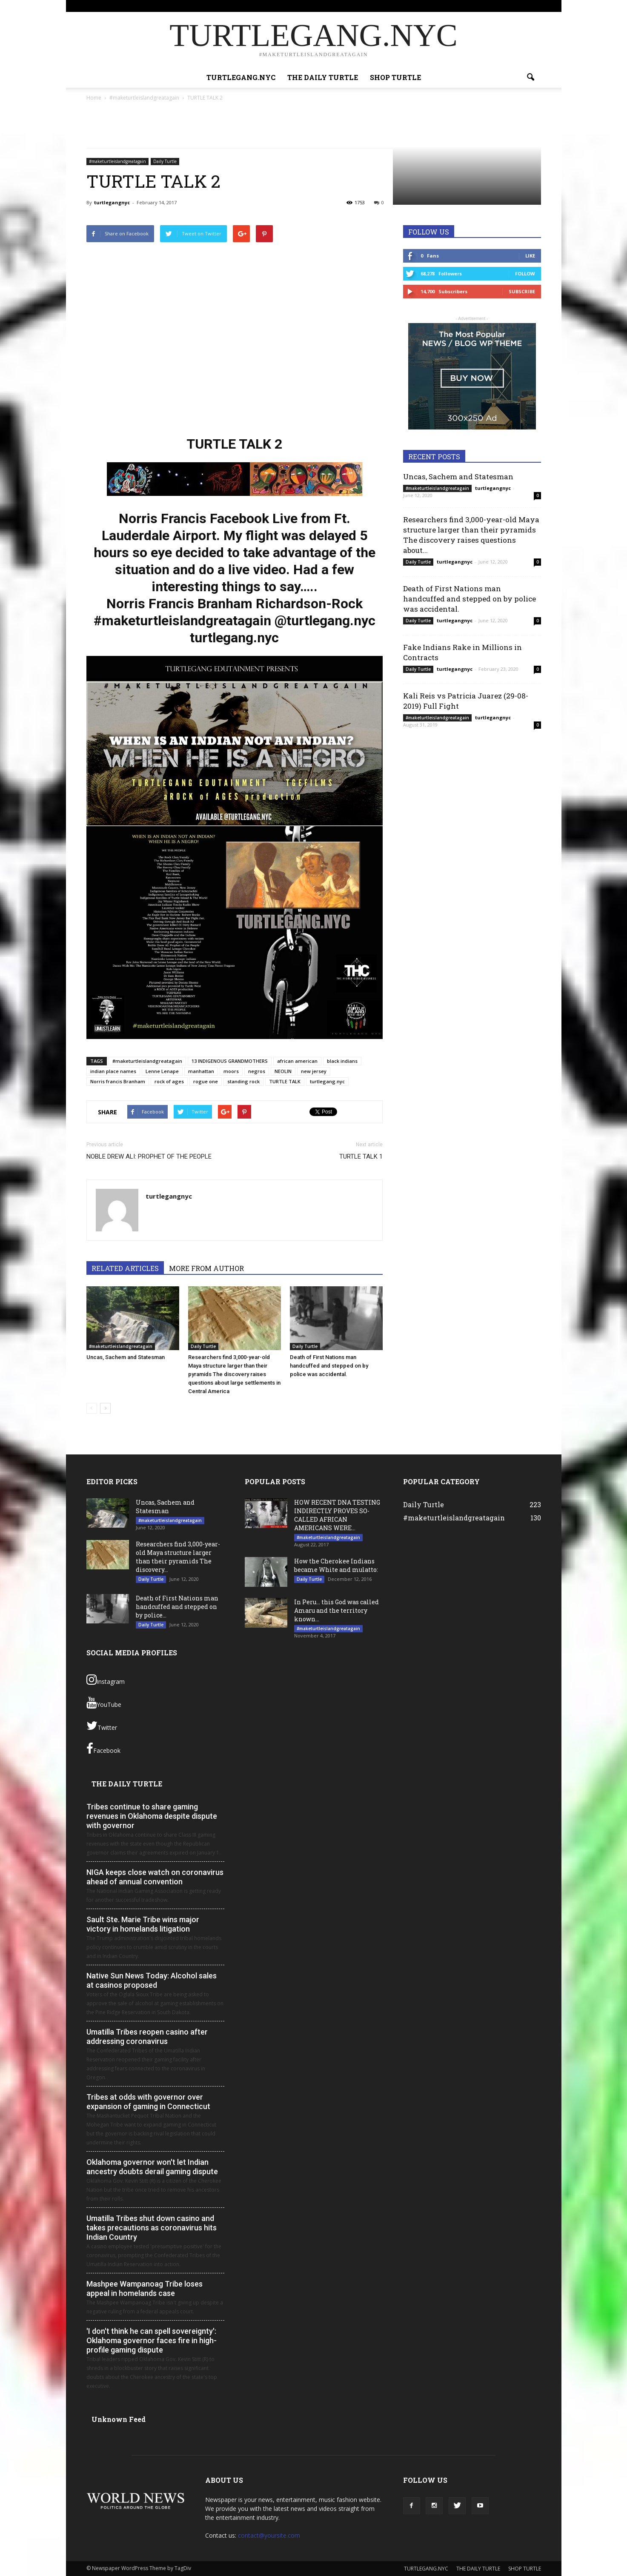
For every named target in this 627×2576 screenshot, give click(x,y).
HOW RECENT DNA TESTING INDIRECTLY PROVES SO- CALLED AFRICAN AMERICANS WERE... (337, 1515)
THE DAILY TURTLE (412, 6)
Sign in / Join (320, 6)
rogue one (205, 1081)
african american (297, 1061)
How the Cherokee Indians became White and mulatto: (336, 1565)
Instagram (105, 1680)
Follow (525, 273)
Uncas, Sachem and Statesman (125, 1357)
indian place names (113, 1071)
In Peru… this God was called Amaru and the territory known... (336, 1610)
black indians (342, 1061)
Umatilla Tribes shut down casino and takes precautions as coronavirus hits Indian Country (151, 2227)
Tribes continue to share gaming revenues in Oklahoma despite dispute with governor (151, 1816)
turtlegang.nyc (327, 1081)
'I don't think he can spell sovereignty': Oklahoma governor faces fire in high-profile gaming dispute (151, 2340)
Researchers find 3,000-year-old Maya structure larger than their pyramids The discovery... (178, 1557)
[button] (531, 77)
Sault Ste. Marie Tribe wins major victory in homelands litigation (142, 1924)
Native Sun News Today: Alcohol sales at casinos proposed (151, 1980)
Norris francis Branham (117, 1081)
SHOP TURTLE (456, 6)
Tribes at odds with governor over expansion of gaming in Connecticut (148, 2101)
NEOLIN (283, 1071)
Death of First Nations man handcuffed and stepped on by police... (177, 1606)
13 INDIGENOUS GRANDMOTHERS (230, 1061)
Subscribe (522, 291)
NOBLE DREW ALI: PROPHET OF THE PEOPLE (149, 1156)
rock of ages (169, 1081)
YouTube (103, 1703)
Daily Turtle (165, 161)
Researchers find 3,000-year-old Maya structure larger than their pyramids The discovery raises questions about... (471, 535)
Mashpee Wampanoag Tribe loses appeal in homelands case (144, 2288)
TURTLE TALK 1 (361, 1156)
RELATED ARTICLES (125, 1268)
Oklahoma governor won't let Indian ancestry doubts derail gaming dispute (152, 2167)
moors (231, 1071)
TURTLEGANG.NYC (362, 6)
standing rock (243, 1081)
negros (256, 1071)
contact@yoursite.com (269, 2535)
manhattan (201, 1071)
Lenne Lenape (162, 1071)
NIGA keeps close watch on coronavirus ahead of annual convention (154, 1877)
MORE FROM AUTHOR (206, 1268)
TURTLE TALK (285, 1081)
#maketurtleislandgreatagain (117, 161)
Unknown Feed (119, 2419)
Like (530, 255)
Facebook (103, 1749)
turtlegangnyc (112, 202)
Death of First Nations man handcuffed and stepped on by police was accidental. (329, 1365)
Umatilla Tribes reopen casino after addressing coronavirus (147, 2036)
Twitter (101, 1726)
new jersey (313, 1071)
